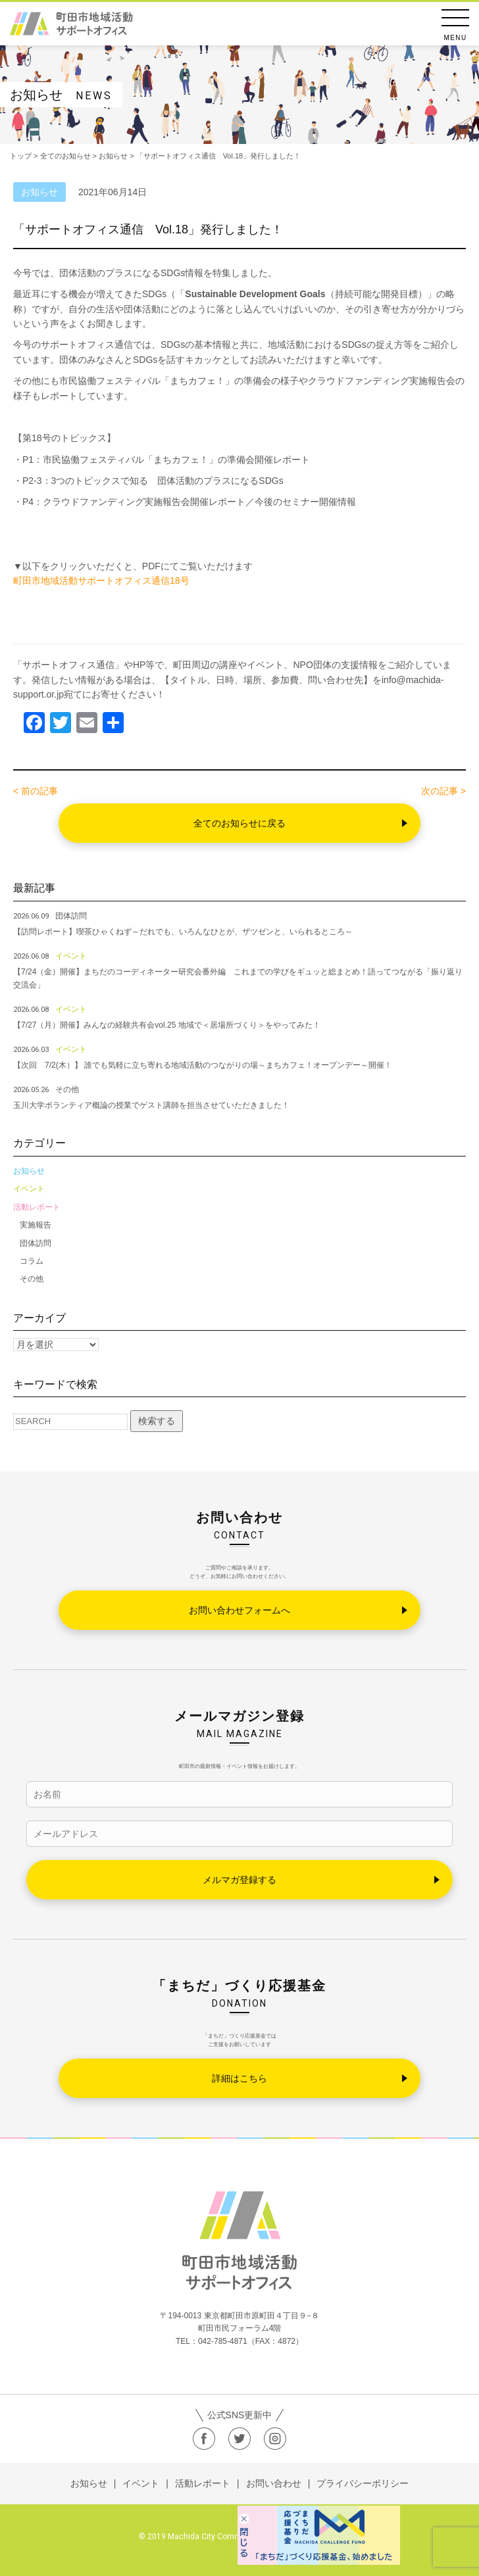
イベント (29, 1188)
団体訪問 (35, 1243)
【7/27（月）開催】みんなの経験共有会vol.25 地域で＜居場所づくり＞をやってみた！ (166, 1025)
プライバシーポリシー (362, 2483)
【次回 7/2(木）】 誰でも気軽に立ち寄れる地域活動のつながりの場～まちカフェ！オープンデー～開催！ (202, 1065)
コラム (31, 1261)
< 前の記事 (35, 791)
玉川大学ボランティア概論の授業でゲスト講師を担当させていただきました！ (151, 1105)
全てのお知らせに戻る (239, 823)
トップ (21, 156)
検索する (156, 1421)
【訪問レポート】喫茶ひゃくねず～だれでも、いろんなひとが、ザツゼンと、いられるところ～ (187, 931)
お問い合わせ (273, 2483)
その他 (31, 1278)
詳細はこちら (239, 2078)
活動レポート (37, 1207)
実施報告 (35, 1224)
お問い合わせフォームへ (239, 1610)
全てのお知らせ (65, 156)
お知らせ (29, 1171)
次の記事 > (443, 791)
